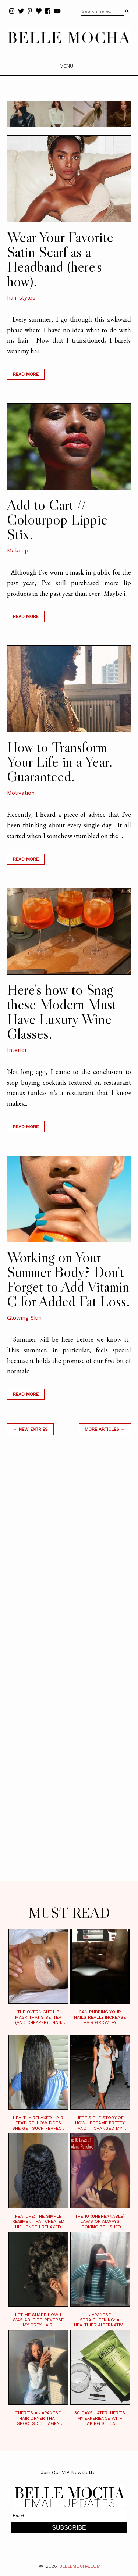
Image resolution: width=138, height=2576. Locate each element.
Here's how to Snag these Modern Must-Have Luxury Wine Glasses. (64, 1011)
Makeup (17, 550)
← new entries (30, 1429)
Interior (17, 1050)
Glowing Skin (24, 1317)
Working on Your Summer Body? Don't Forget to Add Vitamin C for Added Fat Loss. (68, 1279)
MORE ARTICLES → (105, 1429)
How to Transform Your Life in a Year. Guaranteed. (60, 762)
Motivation (21, 793)
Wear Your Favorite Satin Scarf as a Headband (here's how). (60, 259)
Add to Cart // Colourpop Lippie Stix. (57, 519)
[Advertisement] (69, 1667)
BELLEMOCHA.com (79, 2566)
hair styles (21, 297)
